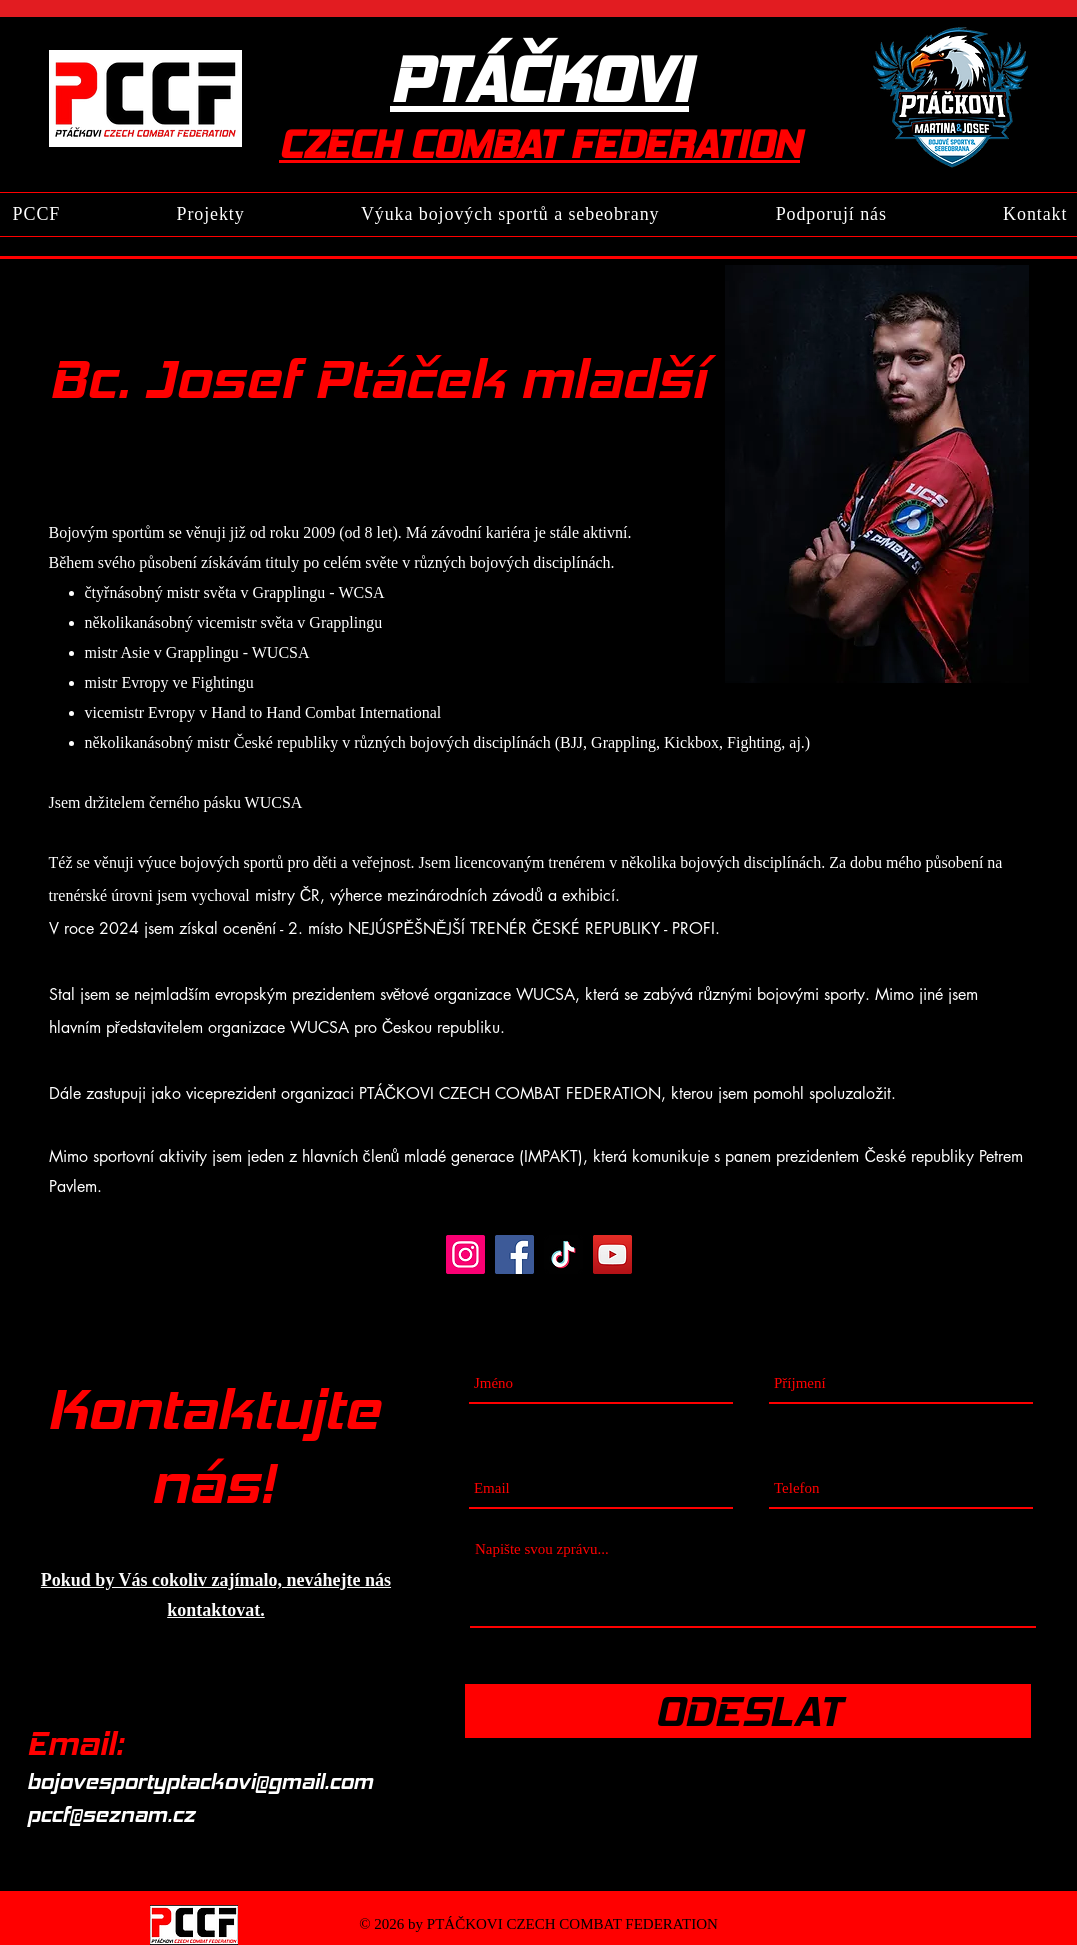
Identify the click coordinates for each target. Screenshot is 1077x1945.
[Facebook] (514, 1254)
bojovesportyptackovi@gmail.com (200, 1781)
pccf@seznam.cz (111, 1814)
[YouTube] (612, 1254)
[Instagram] (465, 1254)
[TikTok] (563, 1254)
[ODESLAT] (748, 1711)
